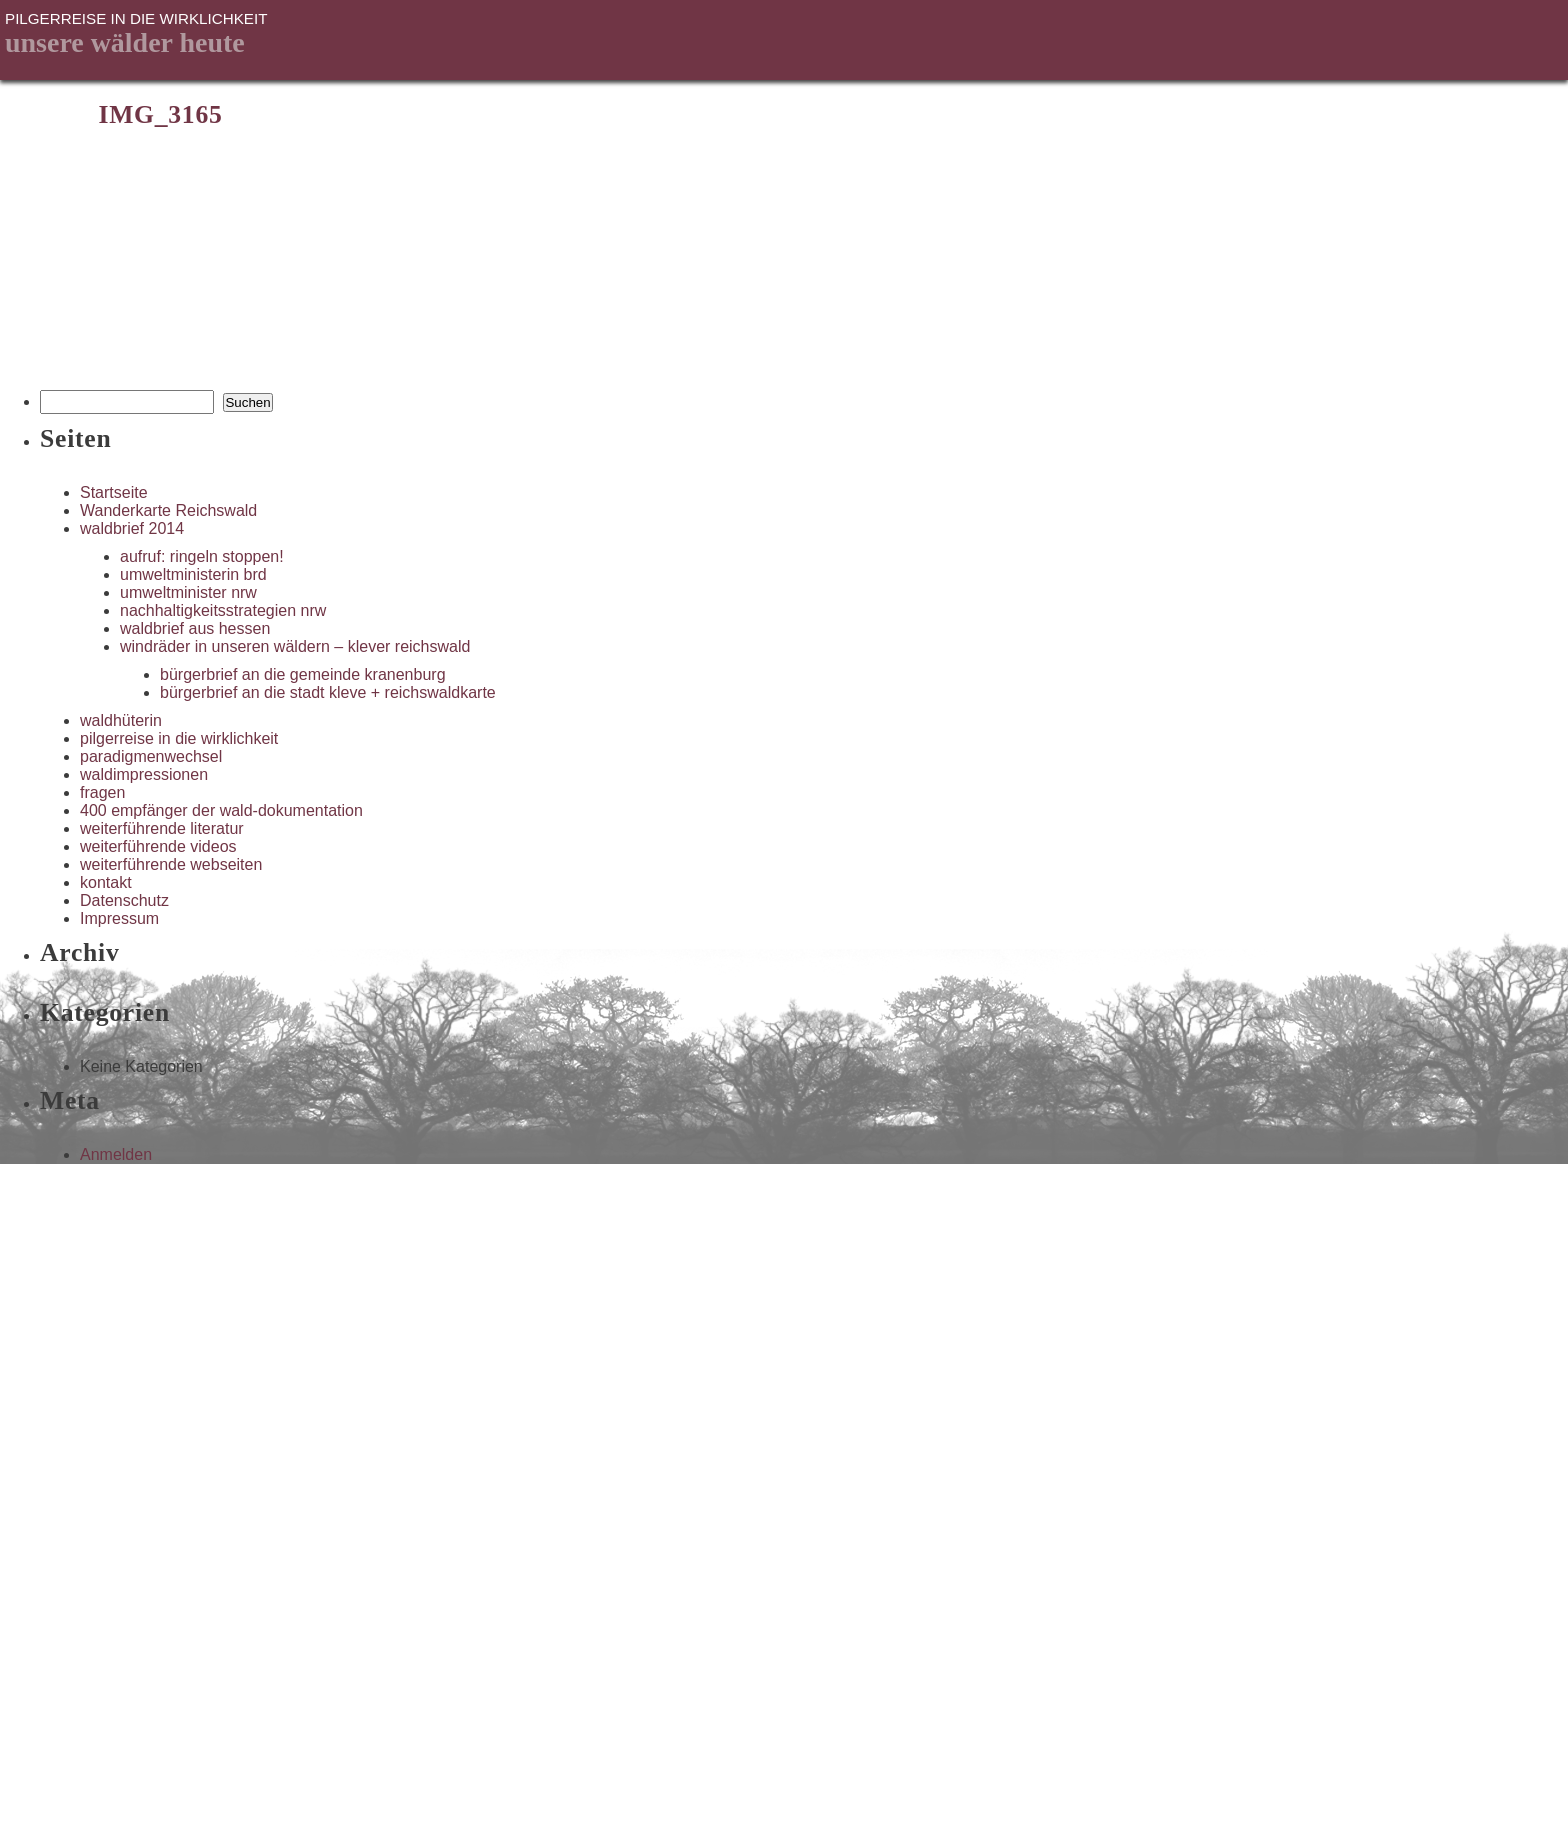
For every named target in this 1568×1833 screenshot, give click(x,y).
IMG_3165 (160, 114)
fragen (102, 792)
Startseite (114, 492)
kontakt (106, 882)
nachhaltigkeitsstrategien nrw (223, 610)
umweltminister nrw (188, 592)
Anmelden (116, 1154)
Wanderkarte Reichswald (168, 510)
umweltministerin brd (193, 574)
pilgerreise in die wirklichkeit (179, 738)
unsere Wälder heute (125, 42)
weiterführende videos (158, 846)
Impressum (119, 918)
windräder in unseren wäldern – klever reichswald (295, 646)
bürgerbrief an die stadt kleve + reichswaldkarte (328, 692)
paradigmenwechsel (151, 756)
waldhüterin (121, 720)
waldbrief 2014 (132, 528)
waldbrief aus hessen (195, 628)
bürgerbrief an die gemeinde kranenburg (303, 674)
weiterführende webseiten (171, 864)
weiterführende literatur (162, 828)
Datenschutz (124, 900)
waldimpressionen (144, 774)
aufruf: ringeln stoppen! (202, 556)
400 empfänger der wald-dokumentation (221, 810)
